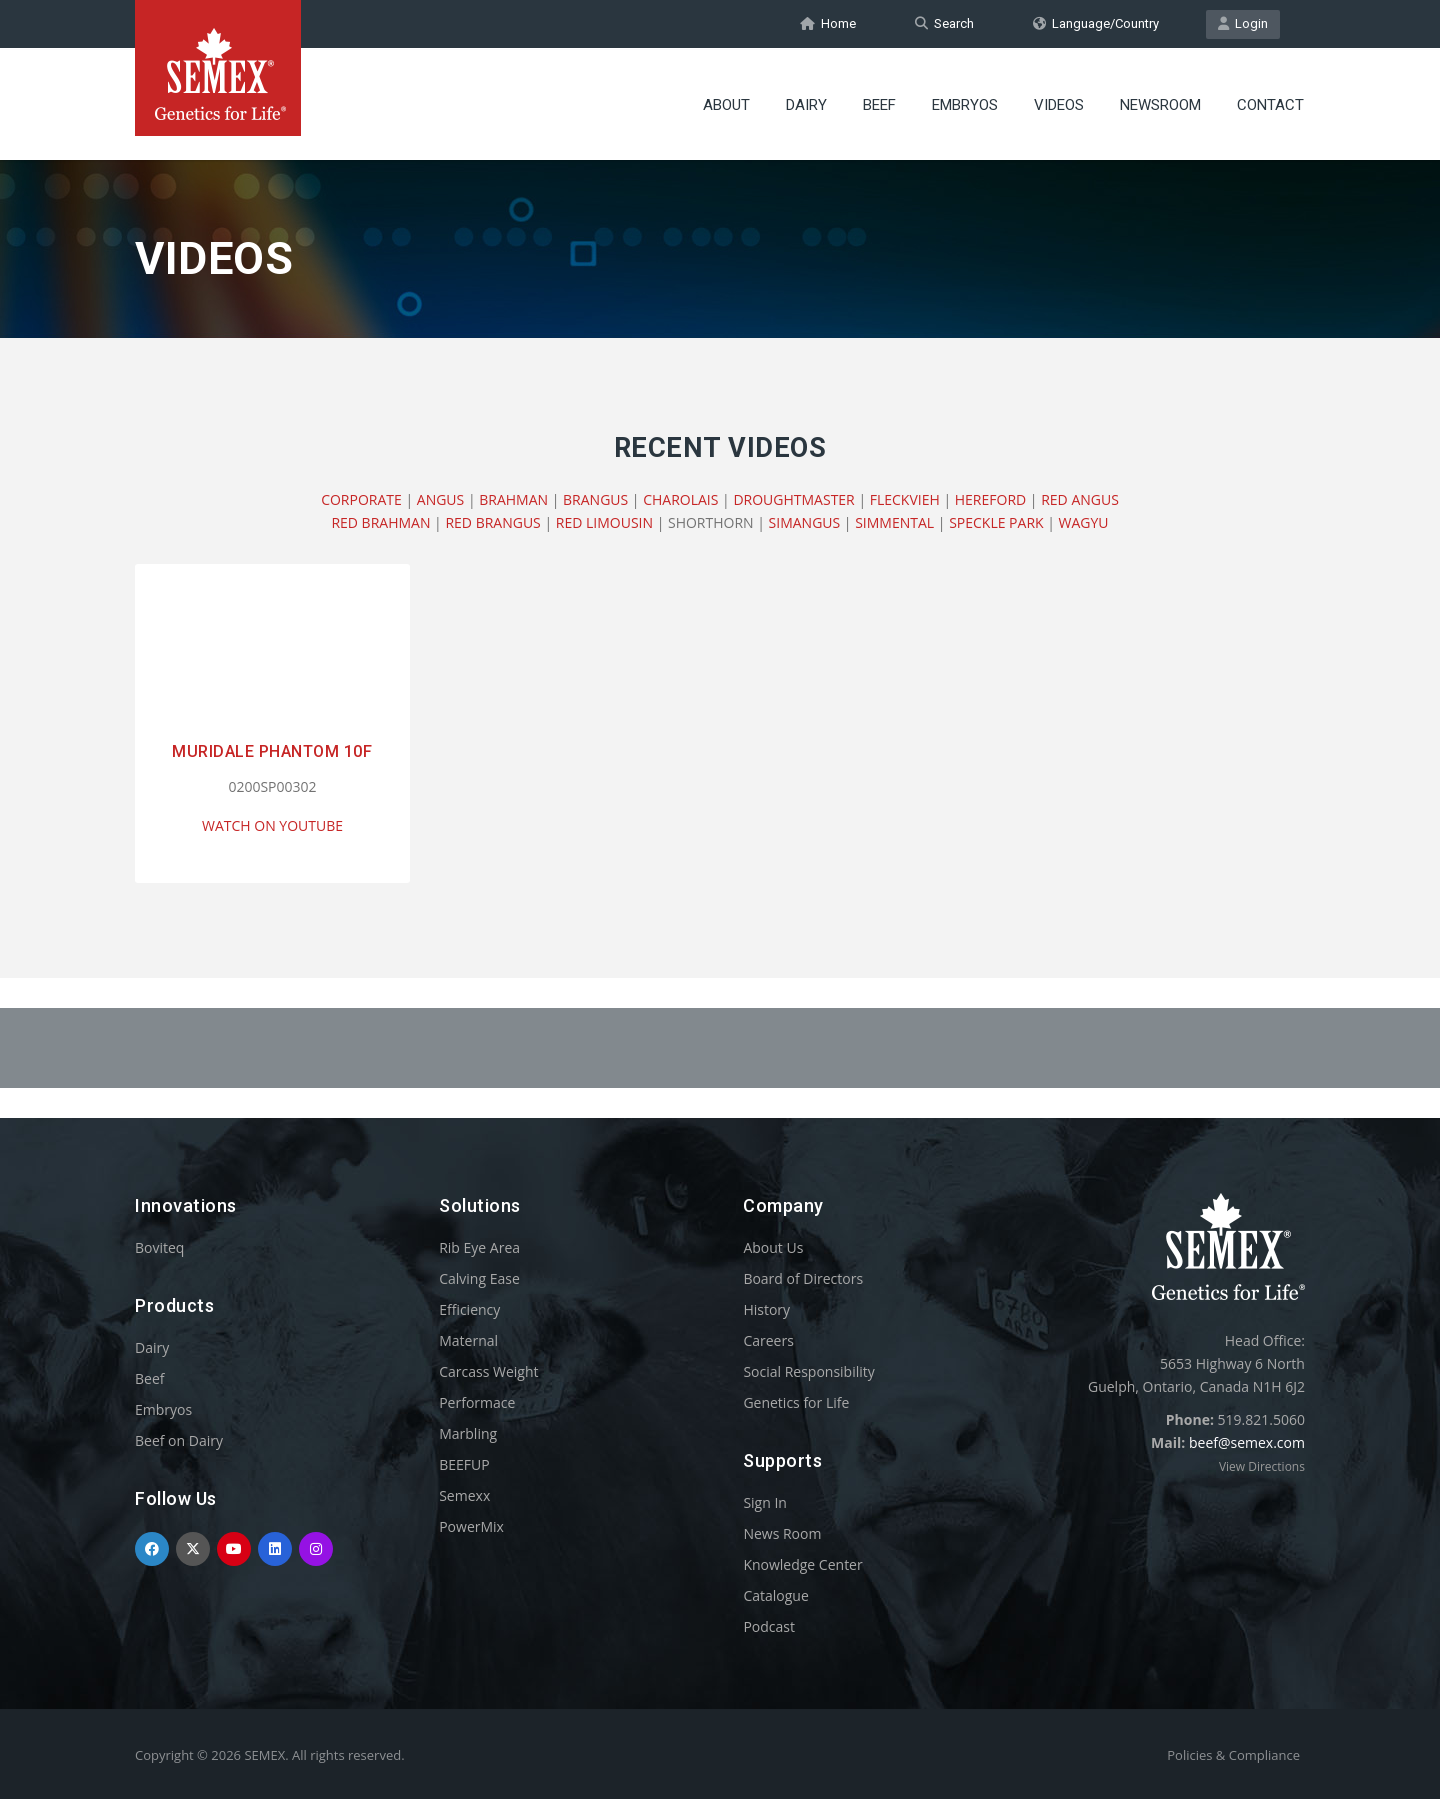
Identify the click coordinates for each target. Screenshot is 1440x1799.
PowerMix (471, 1526)
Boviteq (159, 1247)
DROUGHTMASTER (793, 499)
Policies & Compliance (1233, 1755)
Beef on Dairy (179, 1440)
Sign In (765, 1502)
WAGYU (1084, 522)
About (726, 105)
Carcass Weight (488, 1371)
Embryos (965, 105)
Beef (879, 105)
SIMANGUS (805, 522)
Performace (477, 1402)
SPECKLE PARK (996, 522)
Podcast (769, 1626)
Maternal (468, 1340)
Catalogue (775, 1595)
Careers (768, 1340)
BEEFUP (464, 1464)
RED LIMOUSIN (604, 522)
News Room (782, 1533)
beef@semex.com (1247, 1442)
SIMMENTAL (894, 522)
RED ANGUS (1080, 499)
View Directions (1262, 1466)
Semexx (464, 1495)
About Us (773, 1247)
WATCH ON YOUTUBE (272, 825)
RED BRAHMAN (380, 522)
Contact (1270, 105)
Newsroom (1160, 105)
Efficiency (469, 1309)
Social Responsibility (808, 1371)
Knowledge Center (802, 1564)
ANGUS (440, 499)
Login (1243, 23)
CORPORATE (361, 499)
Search (944, 23)
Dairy (806, 105)
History (766, 1309)
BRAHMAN (513, 499)
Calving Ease (479, 1278)
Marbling (468, 1433)
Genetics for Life (796, 1402)
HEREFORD (990, 499)
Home (828, 23)
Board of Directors (803, 1278)
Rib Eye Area (479, 1247)
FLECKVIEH (905, 499)
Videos (1059, 105)
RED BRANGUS (492, 522)
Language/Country (1096, 23)
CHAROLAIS (680, 499)
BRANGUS (595, 499)
